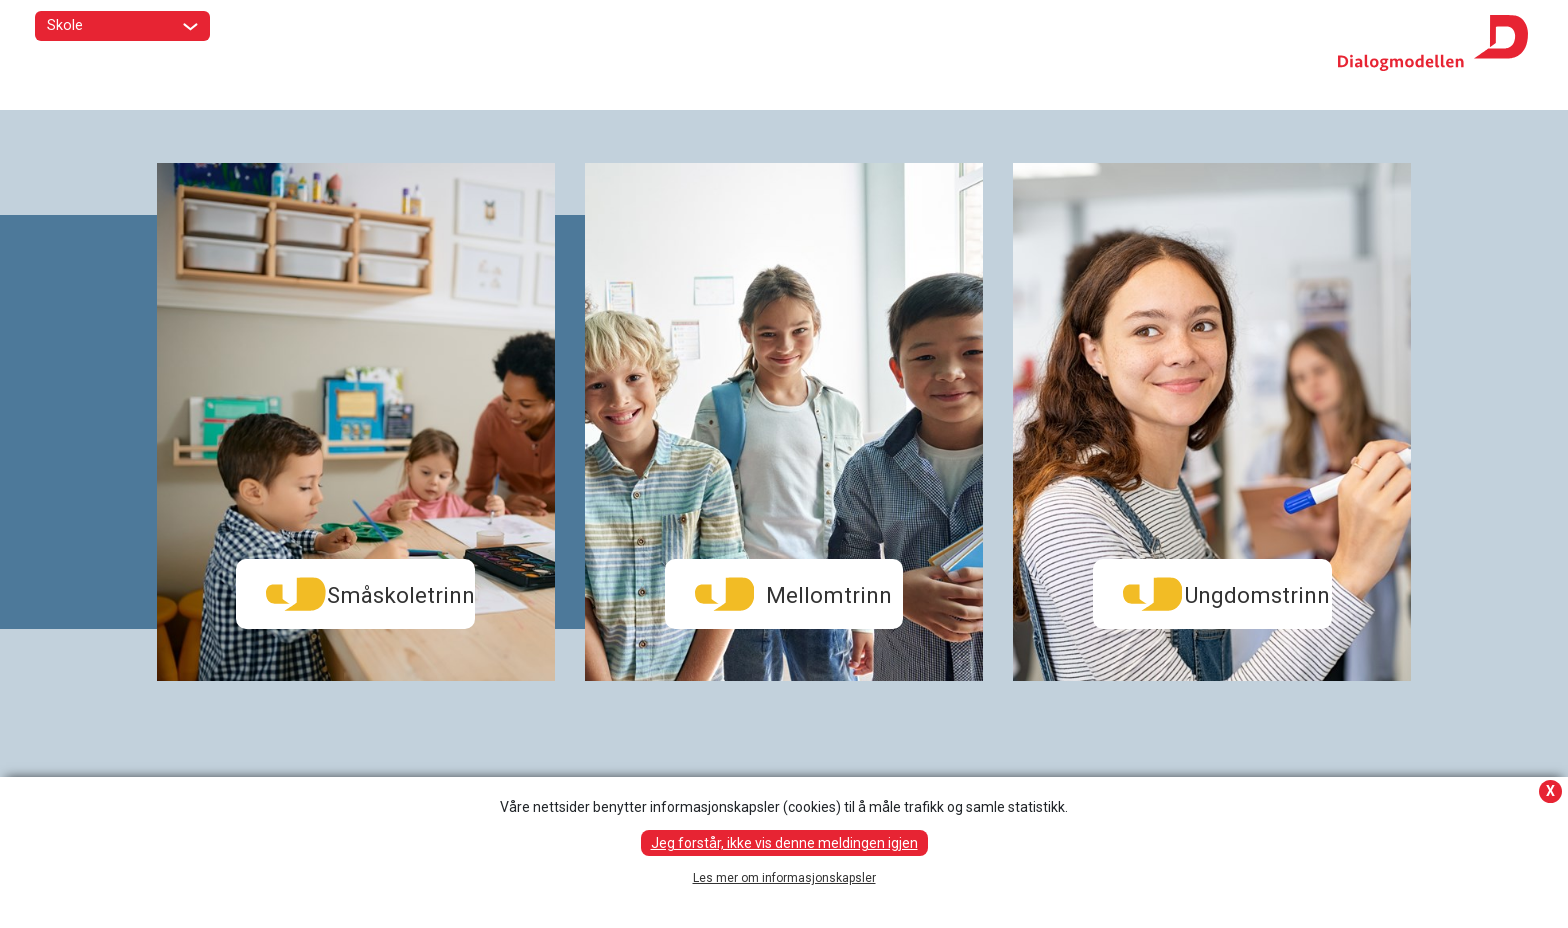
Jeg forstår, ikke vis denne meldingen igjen (784, 843)
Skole (122, 27)
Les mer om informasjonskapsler (784, 878)
